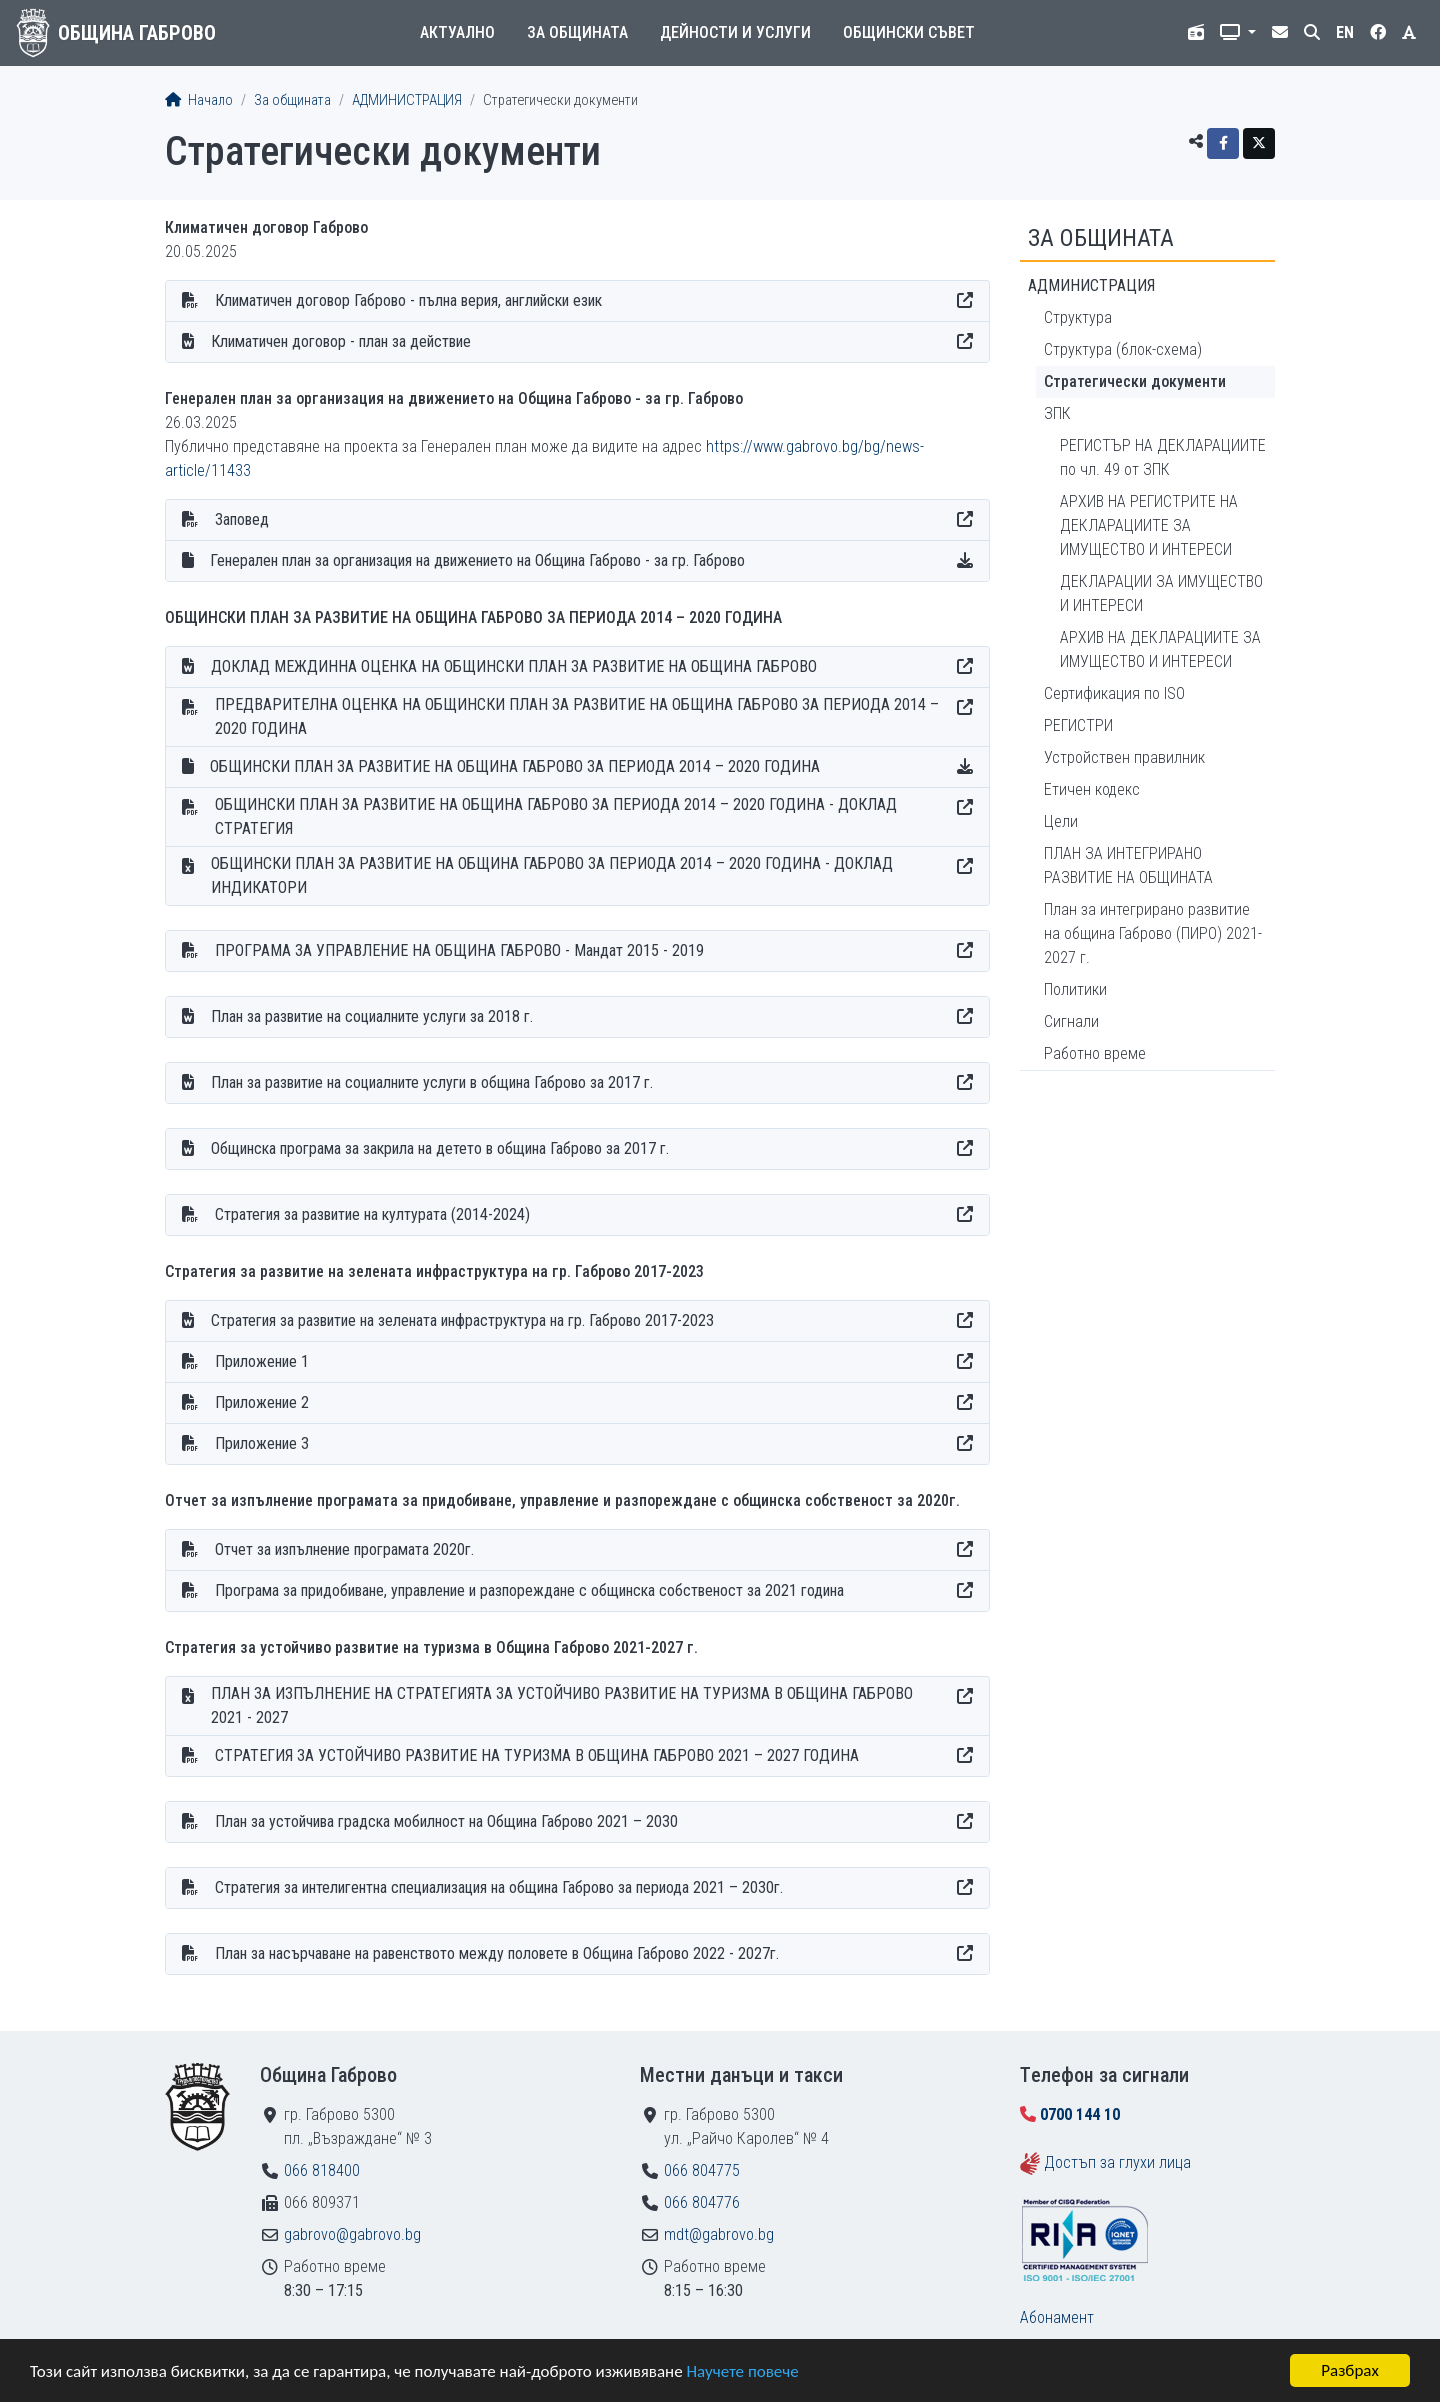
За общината (577, 32)
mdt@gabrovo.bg (719, 2234)
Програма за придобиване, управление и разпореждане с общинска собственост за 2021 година (529, 1590)
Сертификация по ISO (1114, 693)
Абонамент (1057, 2317)
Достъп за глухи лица (1117, 2162)
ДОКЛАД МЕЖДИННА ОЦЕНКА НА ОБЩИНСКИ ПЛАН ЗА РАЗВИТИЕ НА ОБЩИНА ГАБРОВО (514, 666)
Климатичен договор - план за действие (341, 341)
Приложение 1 (262, 1361)
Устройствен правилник (1124, 757)
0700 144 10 (1080, 2114)
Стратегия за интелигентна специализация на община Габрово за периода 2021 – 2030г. (499, 1887)
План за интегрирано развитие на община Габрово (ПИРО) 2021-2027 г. (1153, 933)
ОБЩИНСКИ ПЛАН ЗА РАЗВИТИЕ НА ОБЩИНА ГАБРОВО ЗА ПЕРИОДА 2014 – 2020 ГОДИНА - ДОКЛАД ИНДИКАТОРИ (552, 875)
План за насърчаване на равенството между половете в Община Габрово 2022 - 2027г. (497, 1953)
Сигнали (1071, 1021)
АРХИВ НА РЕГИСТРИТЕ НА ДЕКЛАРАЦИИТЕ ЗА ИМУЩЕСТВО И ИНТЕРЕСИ (1149, 525)
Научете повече (742, 2371)
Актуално (457, 32)
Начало (199, 100)
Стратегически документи (1135, 381)
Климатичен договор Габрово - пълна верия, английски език (408, 300)
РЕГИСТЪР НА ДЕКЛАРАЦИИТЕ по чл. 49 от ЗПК (1163, 457)
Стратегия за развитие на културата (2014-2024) (372, 1214)
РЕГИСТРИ (1078, 725)
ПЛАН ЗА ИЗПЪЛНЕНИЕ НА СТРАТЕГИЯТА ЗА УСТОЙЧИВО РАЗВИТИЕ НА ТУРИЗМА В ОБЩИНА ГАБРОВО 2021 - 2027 (562, 1705)
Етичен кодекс (1092, 789)
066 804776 (702, 2202)
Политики (1075, 989)
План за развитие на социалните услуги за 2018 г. (372, 1016)
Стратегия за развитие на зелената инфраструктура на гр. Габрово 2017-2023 (462, 1320)
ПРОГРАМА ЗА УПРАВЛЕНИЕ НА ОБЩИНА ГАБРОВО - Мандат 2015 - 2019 (459, 950)
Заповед (242, 519)
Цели (1061, 821)
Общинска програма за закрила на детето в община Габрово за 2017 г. (440, 1148)
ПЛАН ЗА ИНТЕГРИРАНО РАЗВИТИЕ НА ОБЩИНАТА (1128, 865)
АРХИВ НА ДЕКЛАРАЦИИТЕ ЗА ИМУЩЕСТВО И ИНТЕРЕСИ (1160, 649)
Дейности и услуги (735, 32)
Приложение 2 (262, 1402)
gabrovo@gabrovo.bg (352, 2234)
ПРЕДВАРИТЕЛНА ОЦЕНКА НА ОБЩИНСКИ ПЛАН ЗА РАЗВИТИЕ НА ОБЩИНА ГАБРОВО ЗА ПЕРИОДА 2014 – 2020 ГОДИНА (577, 716)
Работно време (1095, 1053)
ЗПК (1057, 413)
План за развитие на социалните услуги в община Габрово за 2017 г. (432, 1082)
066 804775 (702, 2170)
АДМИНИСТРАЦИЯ (407, 100)
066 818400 (322, 2170)
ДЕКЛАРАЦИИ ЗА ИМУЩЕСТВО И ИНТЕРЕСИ (1161, 593)
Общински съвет (909, 32)
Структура (1078, 317)
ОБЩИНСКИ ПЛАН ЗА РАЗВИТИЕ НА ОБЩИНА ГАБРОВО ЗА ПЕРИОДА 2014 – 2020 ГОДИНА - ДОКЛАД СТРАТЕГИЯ (556, 816)
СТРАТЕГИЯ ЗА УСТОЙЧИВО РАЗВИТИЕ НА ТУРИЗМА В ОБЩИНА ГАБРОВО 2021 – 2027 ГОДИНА (537, 1755)
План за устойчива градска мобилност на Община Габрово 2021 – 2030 (446, 1821)
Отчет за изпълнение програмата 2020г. (344, 1549)
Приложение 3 (262, 1443)
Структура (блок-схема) (1123, 349)
